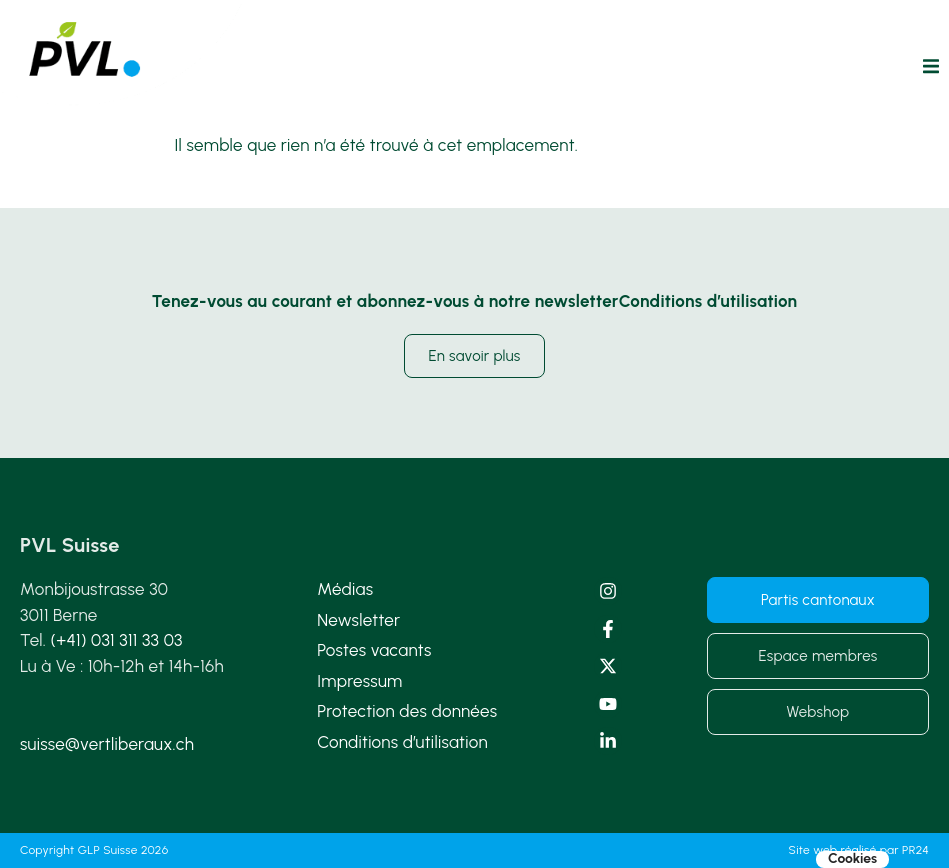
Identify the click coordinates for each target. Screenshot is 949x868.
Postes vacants (374, 650)
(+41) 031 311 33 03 (117, 640)
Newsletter (358, 620)
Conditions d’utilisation (402, 742)
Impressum (359, 681)
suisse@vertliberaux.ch (107, 744)
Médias (345, 589)
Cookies (852, 859)
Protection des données (407, 711)
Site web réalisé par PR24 (859, 850)
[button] (931, 66)
